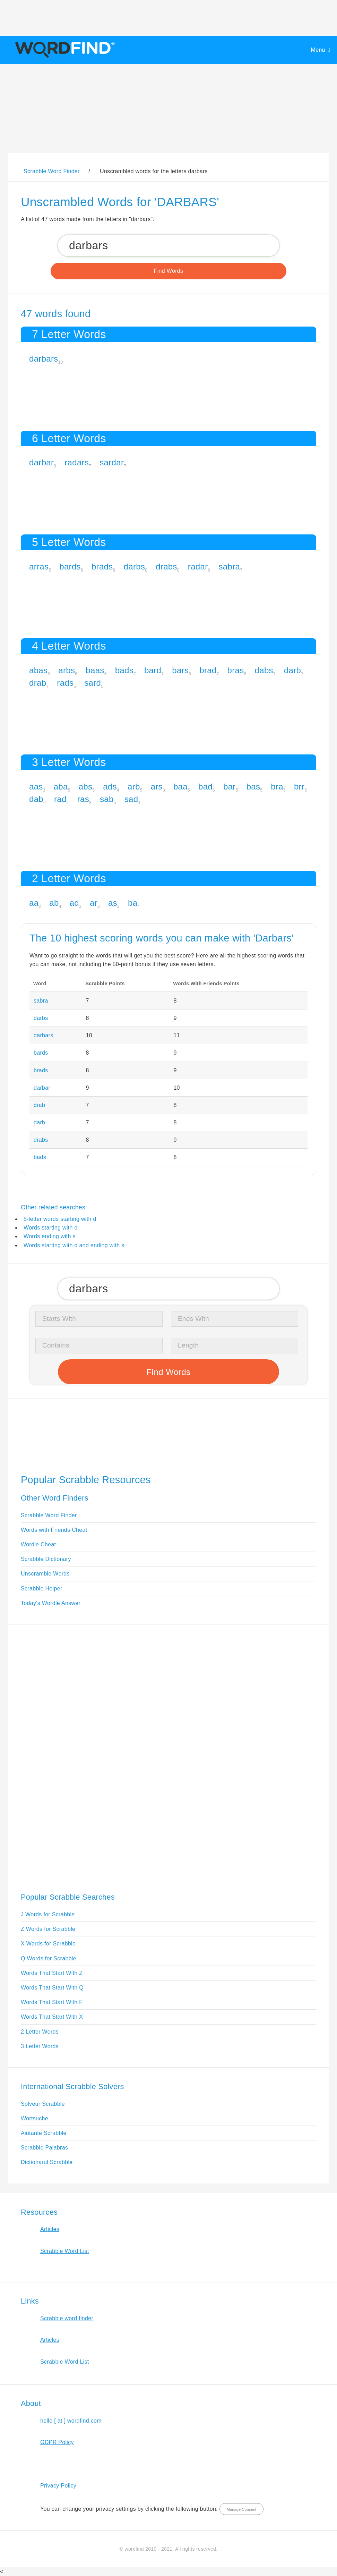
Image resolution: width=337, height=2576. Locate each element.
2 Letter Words (40, 2032)
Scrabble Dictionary (46, 1559)
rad (60, 799)
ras (83, 799)
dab (36, 799)
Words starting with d (51, 1228)
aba (61, 786)
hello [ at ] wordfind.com (71, 2421)
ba (132, 902)
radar (198, 566)
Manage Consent (241, 2509)
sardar (112, 462)
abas (38, 670)
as (112, 902)
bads (124, 670)
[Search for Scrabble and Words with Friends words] (168, 245)
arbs (66, 670)
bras (235, 670)
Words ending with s (50, 1236)
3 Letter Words (40, 2046)
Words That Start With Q (52, 1988)
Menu (318, 50)
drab (37, 682)
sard (92, 682)
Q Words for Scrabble (48, 1958)
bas (253, 786)
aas (36, 786)
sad (131, 799)
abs (86, 786)
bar (229, 786)
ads (110, 786)
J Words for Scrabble (48, 1914)
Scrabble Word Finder (49, 1515)
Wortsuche (34, 2118)
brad (207, 670)
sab (107, 799)
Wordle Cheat (38, 1544)
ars (157, 786)
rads (65, 682)
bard (152, 670)
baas (95, 670)
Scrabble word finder (66, 2318)
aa (33, 902)
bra (277, 786)
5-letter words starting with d (60, 1219)
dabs (264, 670)
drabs (166, 566)
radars (76, 462)
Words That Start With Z (52, 1973)
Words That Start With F (52, 2002)
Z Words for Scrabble (48, 1929)
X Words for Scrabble (48, 1943)
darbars (43, 358)
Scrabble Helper (41, 1588)
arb (134, 786)
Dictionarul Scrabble (47, 2162)
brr (299, 786)
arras (39, 566)
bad (205, 786)
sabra (229, 566)
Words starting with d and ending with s (74, 1245)
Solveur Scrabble (43, 2104)
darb (292, 670)
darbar (41, 462)
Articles (49, 2229)
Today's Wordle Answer (50, 1603)
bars (180, 670)
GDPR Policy (57, 2442)
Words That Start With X (52, 2017)
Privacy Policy (58, 2486)
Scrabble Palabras (44, 2148)
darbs (134, 566)
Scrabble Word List (64, 2251)
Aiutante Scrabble (44, 2133)
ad (74, 902)
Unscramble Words (45, 1574)
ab (54, 902)
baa (180, 786)
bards (70, 566)
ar (93, 902)
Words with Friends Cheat (54, 1530)
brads (102, 566)
